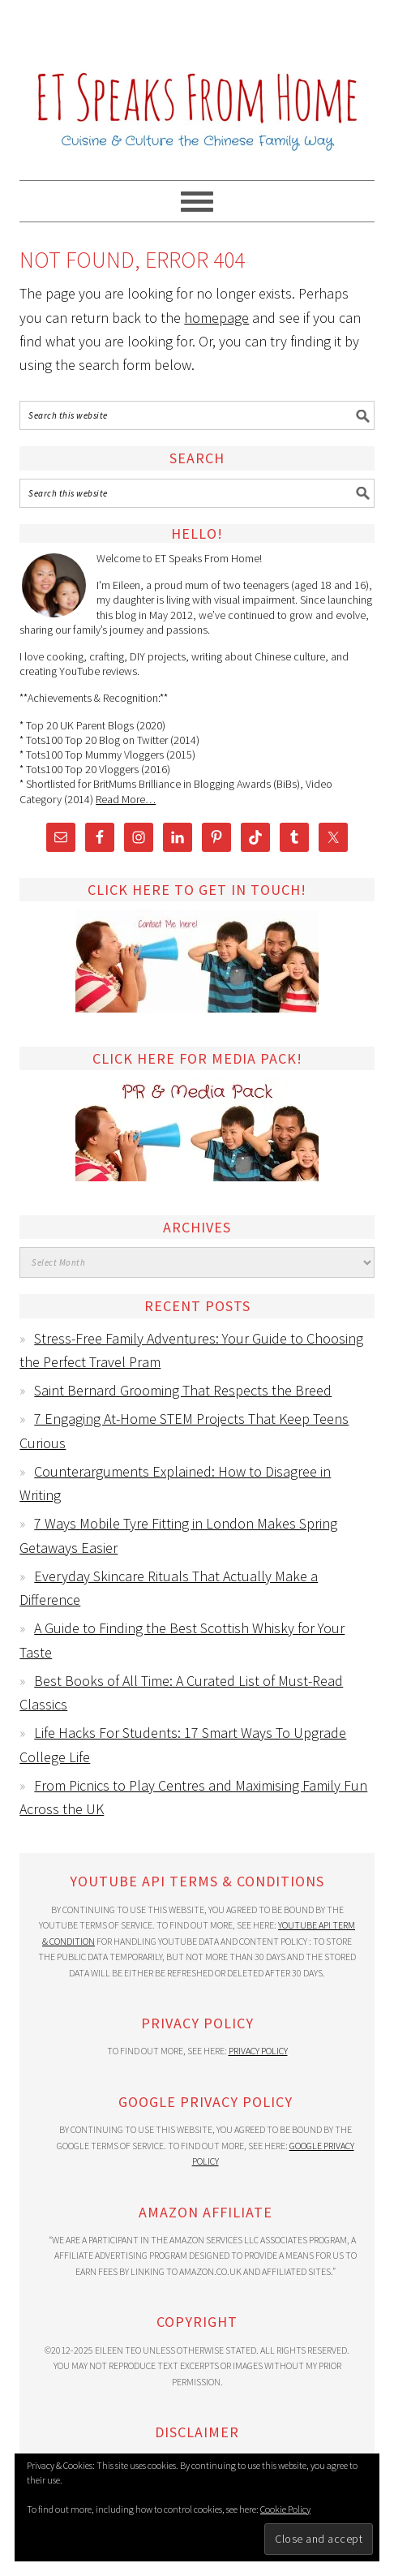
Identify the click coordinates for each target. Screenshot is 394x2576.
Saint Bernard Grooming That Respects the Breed (183, 1390)
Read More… (126, 799)
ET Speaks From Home (196, 82)
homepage (216, 317)
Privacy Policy (258, 2051)
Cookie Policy (285, 2509)
